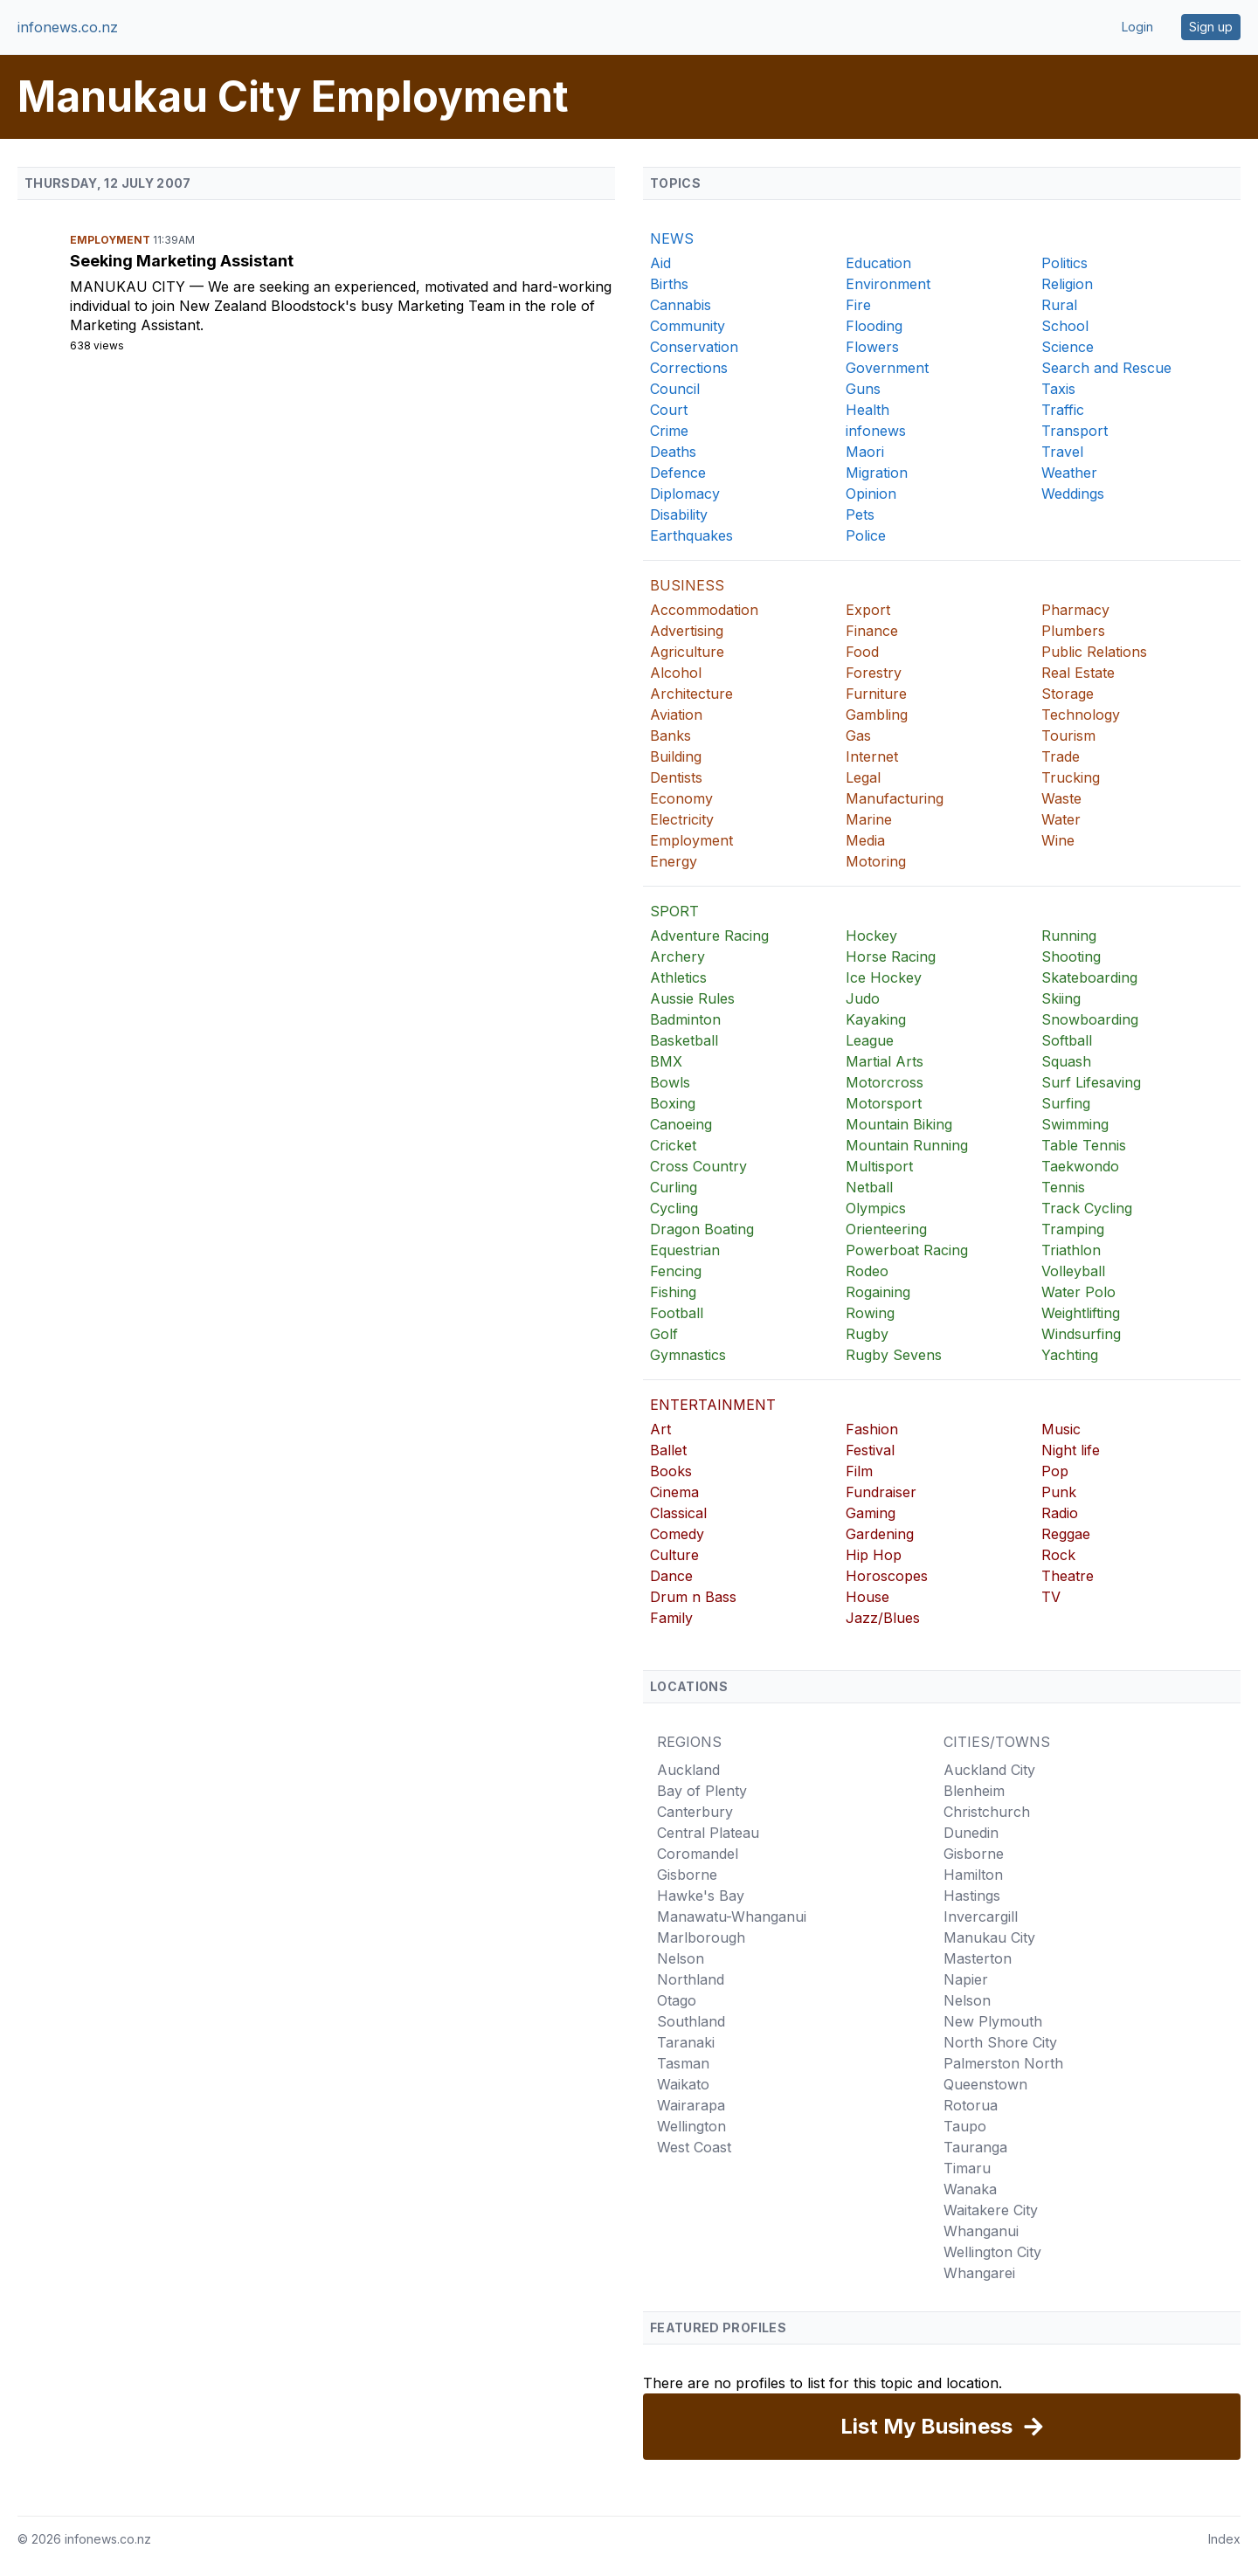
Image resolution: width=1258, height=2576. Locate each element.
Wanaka (970, 2189)
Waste (1061, 798)
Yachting (1069, 1355)
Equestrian (685, 1250)
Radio (1059, 1513)
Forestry (874, 672)
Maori (865, 451)
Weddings (1072, 493)
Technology (1080, 714)
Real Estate (1078, 672)
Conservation (694, 347)
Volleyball (1073, 1271)
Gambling (877, 714)
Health (867, 409)
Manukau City (130, 286)
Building (676, 756)
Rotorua (971, 2105)
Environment (888, 284)
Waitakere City (991, 2210)
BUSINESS (687, 585)
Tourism (1068, 735)
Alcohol (676, 672)
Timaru (967, 2168)
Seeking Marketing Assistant (182, 261)
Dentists (676, 777)
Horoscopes (887, 1576)
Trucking (1070, 777)
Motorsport (884, 1103)
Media (865, 840)
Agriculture (687, 651)
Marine (869, 819)
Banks (670, 735)
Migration (877, 472)
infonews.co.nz (67, 27)
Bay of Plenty (702, 1790)
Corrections (689, 367)
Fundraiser (881, 1492)
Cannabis (680, 305)
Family (671, 1617)
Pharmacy (1075, 609)
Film (859, 1471)
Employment (111, 239)
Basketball (684, 1040)
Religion (1067, 284)
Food (862, 651)
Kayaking (876, 1019)
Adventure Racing (709, 935)
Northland (690, 1979)
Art (660, 1429)
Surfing (1065, 1103)
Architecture (691, 693)
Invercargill (981, 1916)
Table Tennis (1083, 1145)
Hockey (871, 935)
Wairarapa (691, 2105)
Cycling (674, 1208)
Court (669, 409)
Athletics (678, 977)
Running (1068, 935)
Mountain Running (907, 1145)
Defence (678, 472)
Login (1137, 26)
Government (887, 367)
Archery (677, 956)
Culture (674, 1555)
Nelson (680, 1958)
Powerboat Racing (907, 1250)
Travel (1062, 451)
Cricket (673, 1145)
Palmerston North (1003, 2063)
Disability (679, 514)
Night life (1070, 1450)
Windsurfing (1081, 1334)
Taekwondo (1080, 1166)
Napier (966, 1979)
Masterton (978, 1958)
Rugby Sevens (894, 1355)
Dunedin (971, 1832)
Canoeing (681, 1124)
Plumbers (1073, 630)
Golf (664, 1334)
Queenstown (985, 2084)
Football (676, 1313)
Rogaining (878, 1292)
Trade (1060, 756)
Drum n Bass (693, 1597)
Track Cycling (1086, 1208)
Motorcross (884, 1082)
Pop (1054, 1471)
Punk (1058, 1492)
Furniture (876, 693)
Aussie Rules (692, 998)
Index (1224, 2538)
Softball (1066, 1040)
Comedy (677, 1534)
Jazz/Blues (883, 1617)
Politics (1064, 263)
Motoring (876, 861)
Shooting (1071, 956)
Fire (858, 305)
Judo (863, 998)
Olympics (876, 1208)
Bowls (670, 1082)
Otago (676, 2000)
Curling (673, 1187)
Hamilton (973, 1874)
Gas (858, 735)
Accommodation (704, 609)
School (1065, 326)
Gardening (880, 1534)
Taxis (1058, 388)
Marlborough (701, 1937)
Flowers (872, 347)
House (867, 1597)
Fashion (872, 1429)
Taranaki (686, 2042)
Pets (860, 514)
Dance (671, 1576)
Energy (673, 861)
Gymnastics (688, 1355)
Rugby (867, 1334)
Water (1061, 819)
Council (675, 388)
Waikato (683, 2084)
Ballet (668, 1450)
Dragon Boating (702, 1229)
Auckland (688, 1769)
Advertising (686, 630)
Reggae (1065, 1534)
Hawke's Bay (700, 1895)
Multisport (879, 1166)
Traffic (1062, 409)
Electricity (682, 819)
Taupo (965, 2126)
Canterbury (695, 1811)
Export (868, 609)
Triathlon (1071, 1250)
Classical (678, 1513)
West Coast (694, 2147)
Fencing (676, 1271)
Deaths (673, 451)
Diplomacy (685, 493)
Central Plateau (708, 1832)
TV (1051, 1597)
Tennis (1063, 1187)
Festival (870, 1450)
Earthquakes (691, 535)
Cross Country (698, 1166)
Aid (660, 263)
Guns (863, 388)
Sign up (1211, 26)
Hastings (972, 1895)
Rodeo (867, 1271)
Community (687, 326)
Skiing (1061, 998)
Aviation (676, 714)
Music (1061, 1429)
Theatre (1067, 1576)
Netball (869, 1187)
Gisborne (687, 1874)
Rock (1058, 1555)
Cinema (674, 1492)
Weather (1069, 472)
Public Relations (1094, 651)
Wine (1058, 840)
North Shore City (1000, 2042)
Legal (863, 777)
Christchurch (987, 1811)
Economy (681, 798)
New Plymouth (993, 2021)
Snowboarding (1089, 1019)
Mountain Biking (899, 1124)
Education (878, 263)
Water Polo (1078, 1292)
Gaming (870, 1513)
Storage (1067, 693)
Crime (669, 430)
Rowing (870, 1313)
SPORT (674, 911)
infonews (876, 430)
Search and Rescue (1106, 367)
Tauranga (975, 2147)
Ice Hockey (884, 977)
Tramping (1072, 1229)
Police (866, 535)
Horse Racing (891, 956)
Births (669, 284)
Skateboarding (1089, 977)
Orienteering (886, 1229)
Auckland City (989, 1769)
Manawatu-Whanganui (731, 1916)
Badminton (685, 1019)
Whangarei (979, 2273)
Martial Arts (884, 1061)
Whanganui (981, 2231)
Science (1067, 347)
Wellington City (992, 2252)
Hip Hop (874, 1555)
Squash (1066, 1061)
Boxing (672, 1103)
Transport (1074, 430)
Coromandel (697, 1853)
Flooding (874, 326)
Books (671, 1471)
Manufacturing (895, 798)
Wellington (691, 2126)
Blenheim (974, 1790)
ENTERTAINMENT (713, 1404)
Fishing (673, 1292)
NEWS (672, 238)
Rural (1059, 305)
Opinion (871, 493)
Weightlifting (1080, 1313)
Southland (691, 2021)
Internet (872, 756)
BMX (666, 1061)
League (870, 1040)
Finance (872, 630)
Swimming (1075, 1124)
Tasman (683, 2063)
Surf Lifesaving (1091, 1082)
